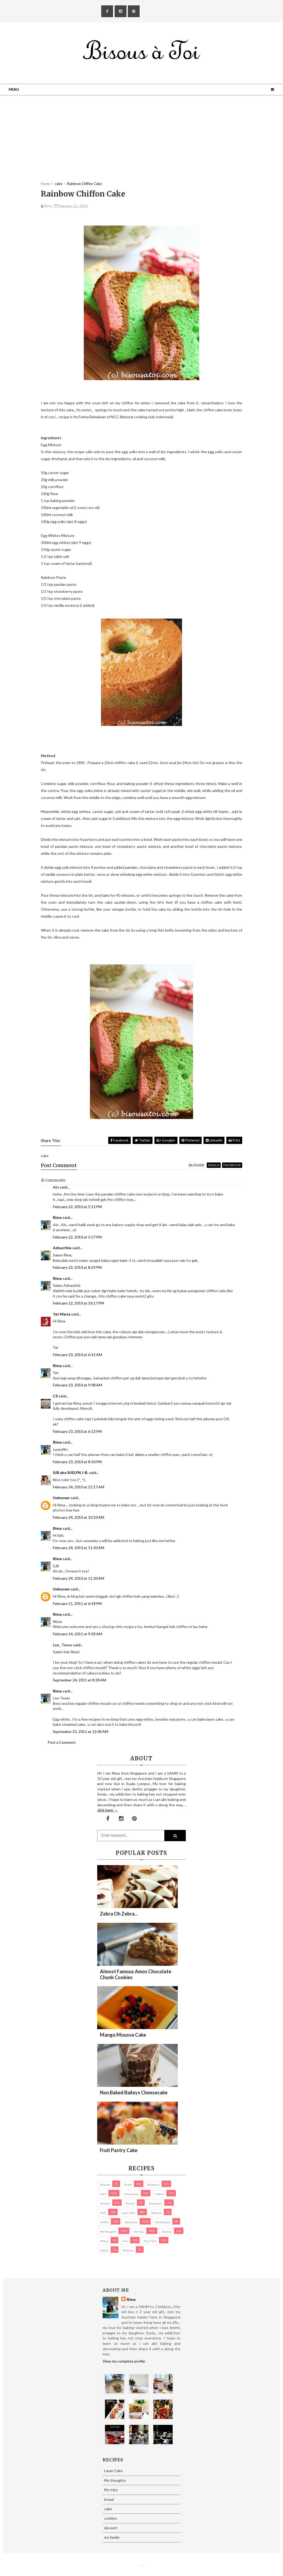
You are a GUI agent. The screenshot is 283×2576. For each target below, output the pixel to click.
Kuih (103, 2212)
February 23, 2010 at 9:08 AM (77, 1385)
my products (162, 2222)
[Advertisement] (141, 143)
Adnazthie (62, 1247)
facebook (232, 1165)
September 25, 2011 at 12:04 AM (80, 1731)
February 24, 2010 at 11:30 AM (78, 1547)
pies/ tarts (150, 2241)
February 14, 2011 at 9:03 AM (77, 1634)
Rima (57, 1217)
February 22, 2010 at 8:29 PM (77, 1267)
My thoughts (108, 2231)
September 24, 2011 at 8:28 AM (79, 1680)
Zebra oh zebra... (119, 1914)
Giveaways (155, 2203)
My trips (139, 2231)
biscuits (105, 2184)
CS (55, 1396)
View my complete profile (124, 2361)
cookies (159, 2194)
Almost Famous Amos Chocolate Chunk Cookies (135, 1974)
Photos (104, 2241)
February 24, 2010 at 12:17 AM (78, 1487)
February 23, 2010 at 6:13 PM (77, 1431)
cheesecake (131, 2194)
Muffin (104, 2222)
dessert (105, 2203)
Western (128, 2250)
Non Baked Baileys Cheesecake (134, 2092)
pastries (167, 2231)
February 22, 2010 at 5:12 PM (77, 1206)
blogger (196, 1165)
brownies (153, 2184)
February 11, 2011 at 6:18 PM (77, 1603)
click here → (107, 1810)
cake (103, 2194)
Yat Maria (61, 1314)
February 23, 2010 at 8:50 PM (77, 1461)
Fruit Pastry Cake (118, 2150)
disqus (213, 1165)
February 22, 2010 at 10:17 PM (78, 1303)
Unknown (61, 1497)
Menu (14, 89)
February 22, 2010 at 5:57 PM (77, 1237)
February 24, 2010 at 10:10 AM (78, 1517)
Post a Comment (62, 1742)
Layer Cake (128, 2212)
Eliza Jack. (143, 2565)
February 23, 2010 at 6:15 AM (77, 1354)
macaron (156, 2212)
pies (125, 2241)
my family (131, 2222)
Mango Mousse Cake (123, 2035)
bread (128, 2184)
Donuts (130, 2203)
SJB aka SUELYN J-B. (70, 1472)
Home (45, 183)
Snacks (104, 2250)
